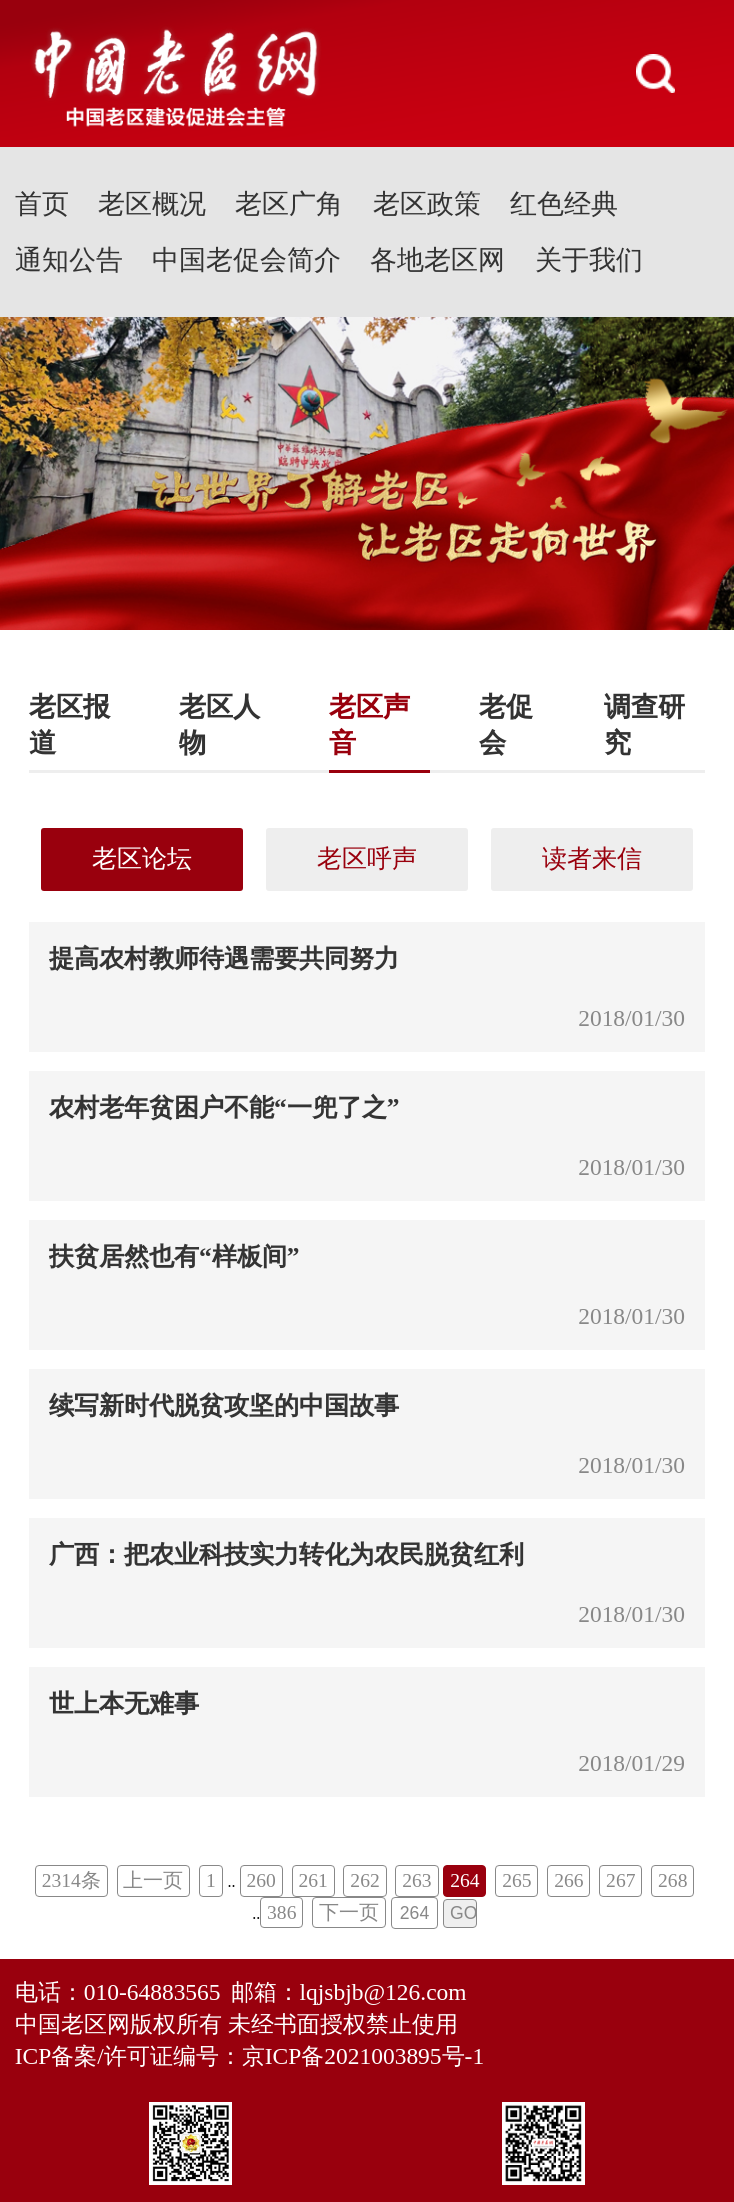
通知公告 (69, 260)
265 (516, 1880)
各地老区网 (437, 260)
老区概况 (152, 204)
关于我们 (589, 260)
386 (281, 1912)
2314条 (71, 1880)
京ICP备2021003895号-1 (363, 2056)
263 (416, 1880)
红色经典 (564, 204)
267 (620, 1880)
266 (568, 1880)
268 (672, 1880)
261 (312, 1880)
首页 (42, 204)
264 (464, 1880)
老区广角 (289, 204)
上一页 (153, 1880)
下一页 (349, 1912)
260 (260, 1880)
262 (364, 1880)
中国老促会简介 (246, 260)
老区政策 (427, 204)
